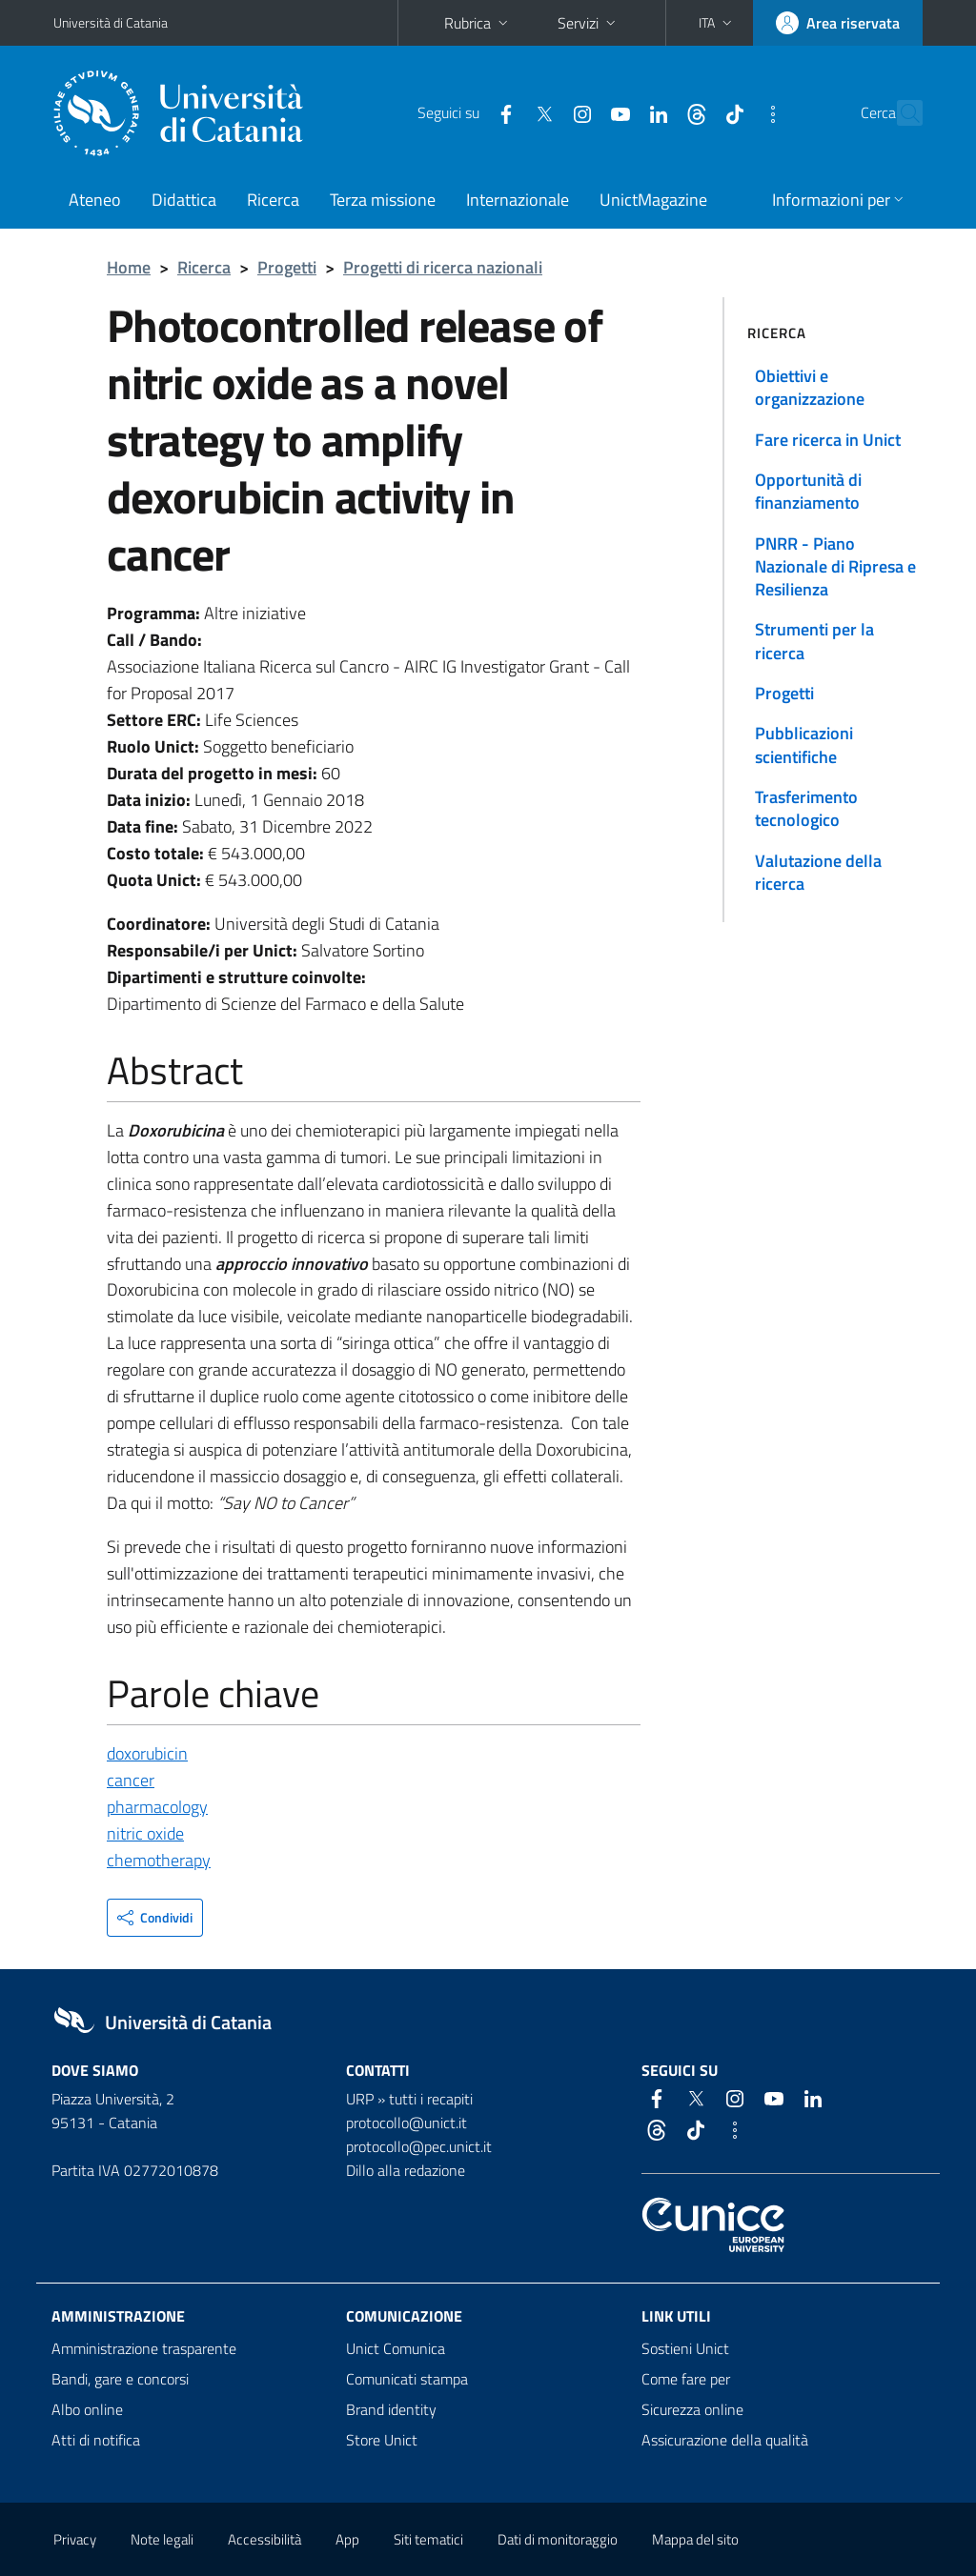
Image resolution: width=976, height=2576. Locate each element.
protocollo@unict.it (406, 2122)
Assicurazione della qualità (724, 2439)
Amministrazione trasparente (143, 2348)
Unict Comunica (395, 2348)
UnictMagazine (653, 199)
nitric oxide (145, 1833)
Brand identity (391, 2409)
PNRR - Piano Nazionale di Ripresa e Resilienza (835, 567)
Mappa (695, 2539)
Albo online (87, 2409)
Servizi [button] (589, 22)
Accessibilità (264, 2539)
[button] (717, 23)
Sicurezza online (692, 2409)
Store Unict (381, 2439)
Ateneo (95, 199)
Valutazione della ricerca (818, 872)
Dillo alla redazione (405, 2170)
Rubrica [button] (478, 22)
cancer (130, 1780)
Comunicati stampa (407, 2378)
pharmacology (157, 1807)
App (347, 2539)
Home (129, 267)
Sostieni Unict (685, 2348)
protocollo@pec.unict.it (419, 2146)
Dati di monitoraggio (558, 2539)
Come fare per (685, 2378)
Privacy (74, 2539)
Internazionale (517, 199)
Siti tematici (428, 2539)
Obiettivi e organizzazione (809, 387)
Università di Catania (110, 22)
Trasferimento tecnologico (806, 808)
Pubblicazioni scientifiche (804, 744)
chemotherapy (159, 1860)
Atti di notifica (95, 2439)
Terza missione (383, 199)
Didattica (184, 199)
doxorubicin (147, 1753)
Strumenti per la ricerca (814, 640)
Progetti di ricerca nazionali (442, 267)
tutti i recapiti (431, 2098)
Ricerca (273, 199)
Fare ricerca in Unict (828, 440)
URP (360, 2098)
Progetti (286, 267)
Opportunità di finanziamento (808, 491)
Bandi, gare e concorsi (120, 2378)
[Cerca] (904, 113)
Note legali (162, 2539)
